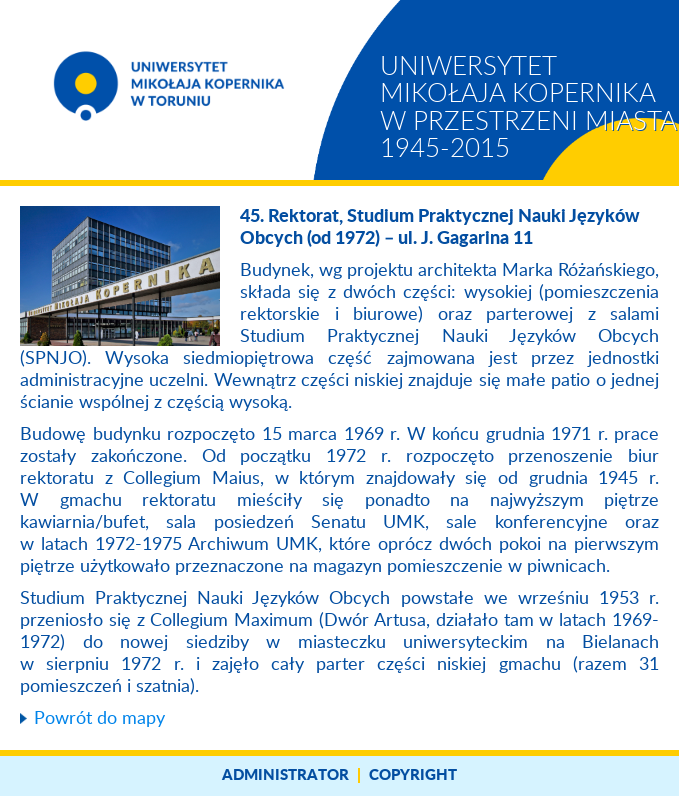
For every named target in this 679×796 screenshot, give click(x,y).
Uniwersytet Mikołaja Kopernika (528, 107)
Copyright (413, 775)
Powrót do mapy (99, 719)
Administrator (285, 775)
